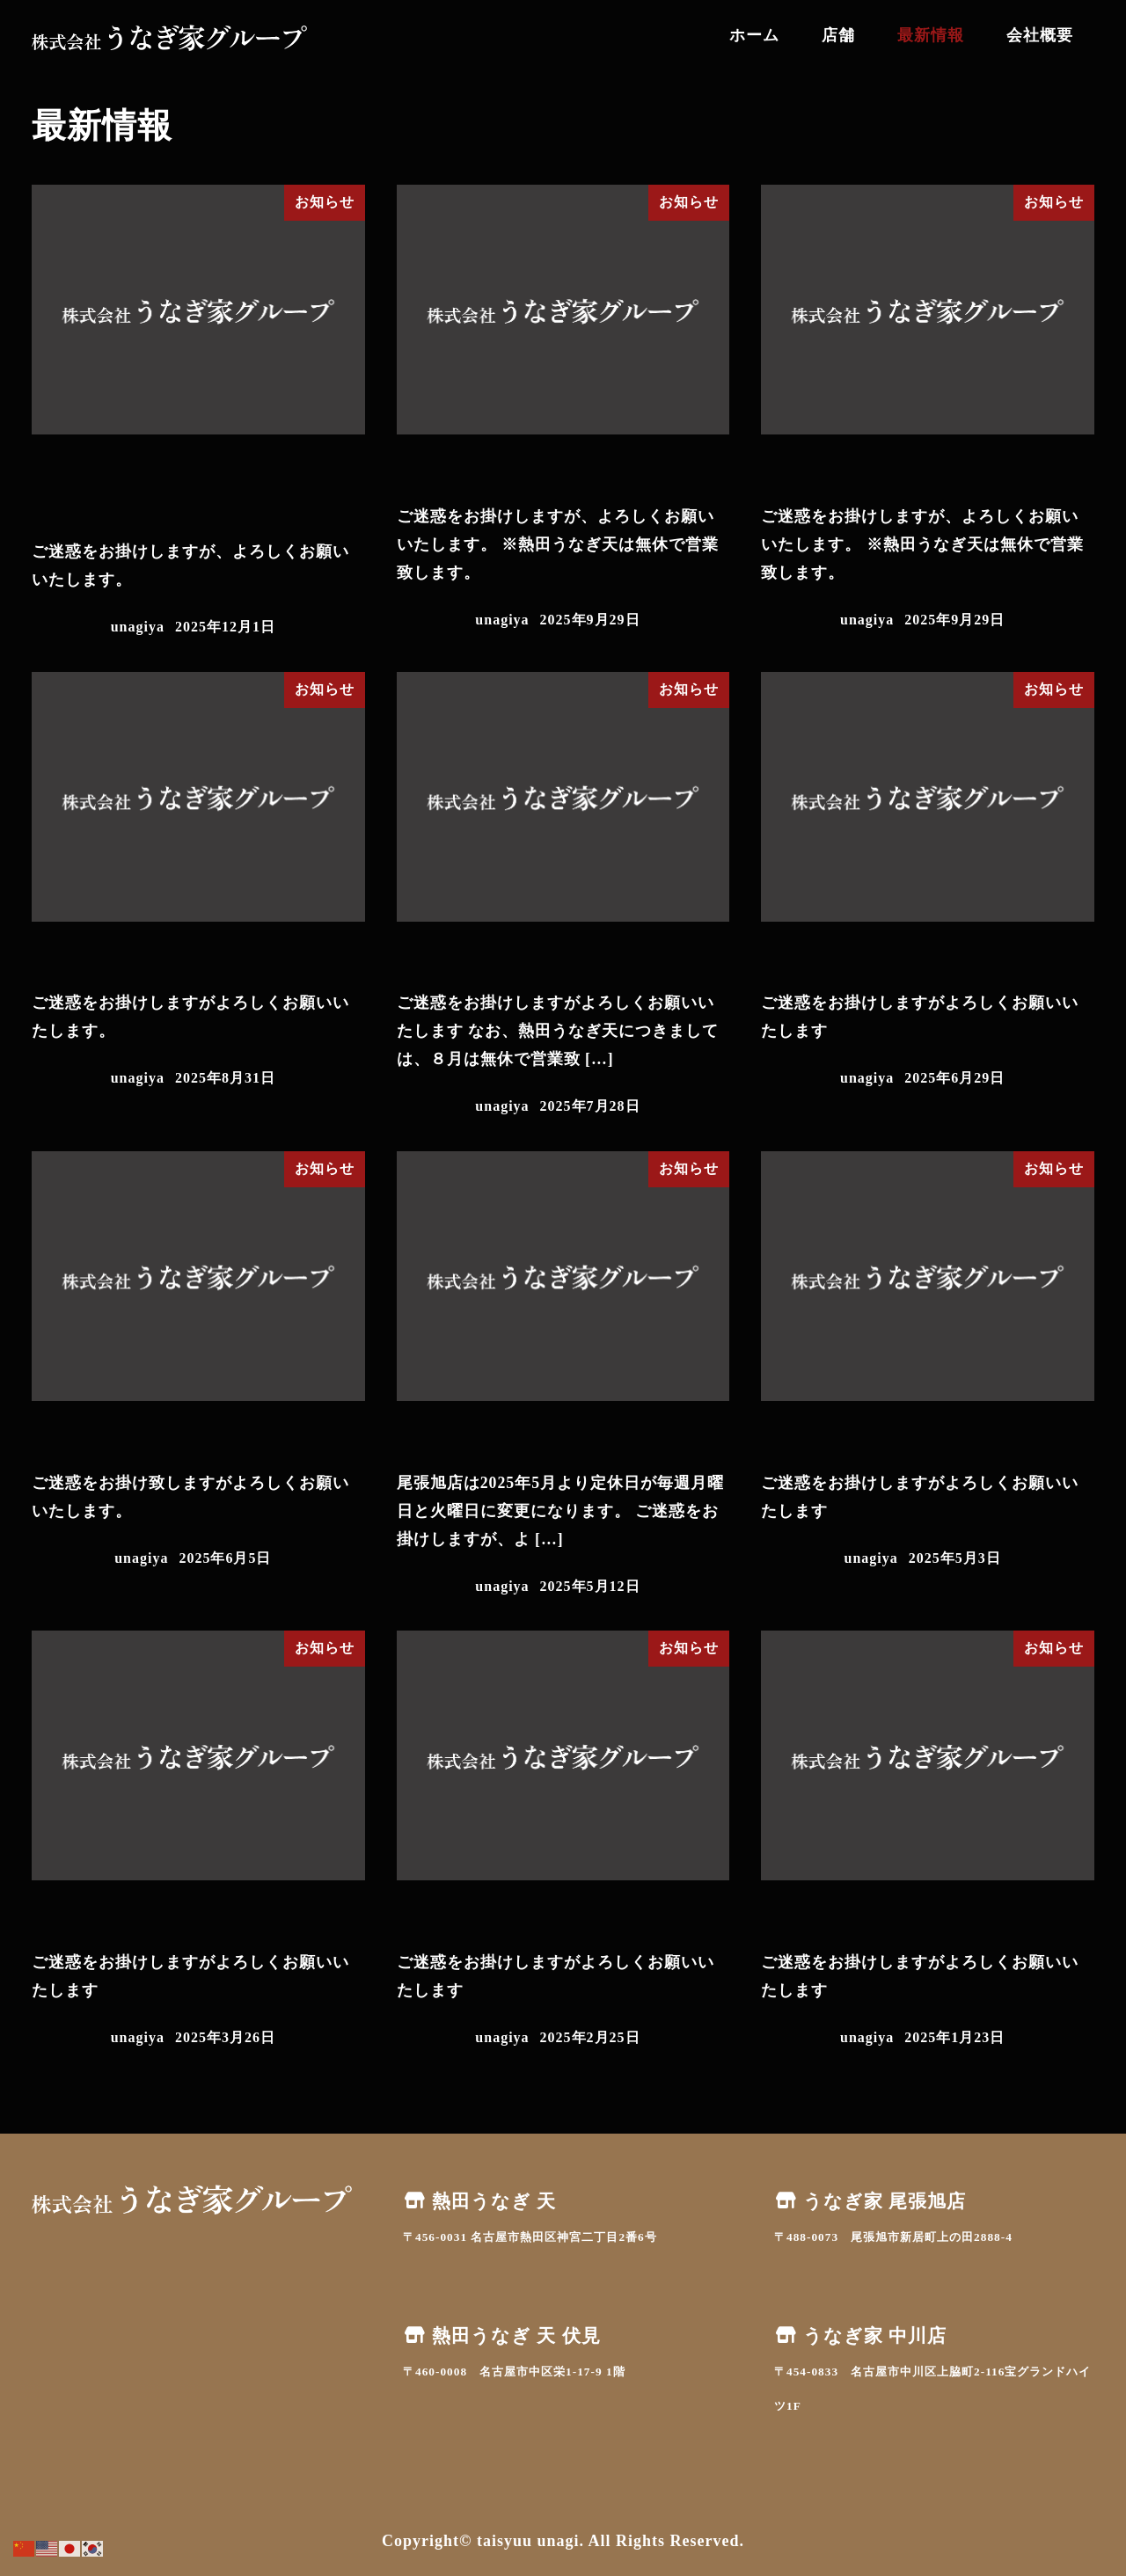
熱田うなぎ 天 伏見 (502, 2335)
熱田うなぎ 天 (479, 2201)
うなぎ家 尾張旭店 (870, 2201)
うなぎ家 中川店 (860, 2335)
